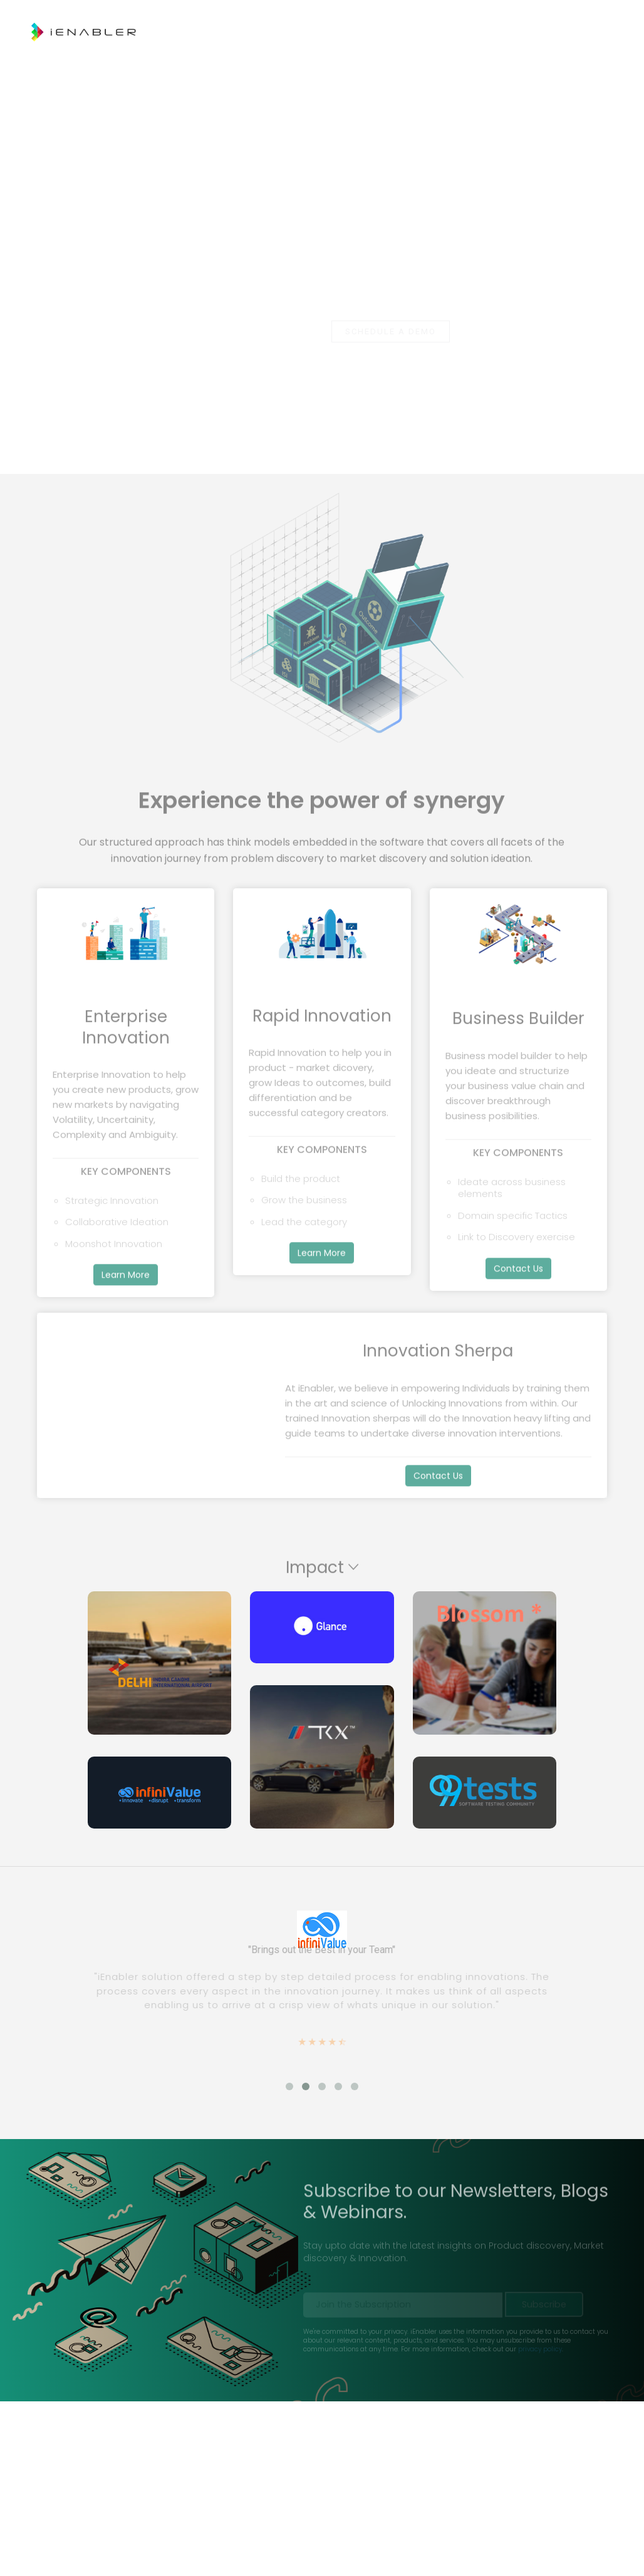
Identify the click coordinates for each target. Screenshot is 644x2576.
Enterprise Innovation (280, 62)
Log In (592, 62)
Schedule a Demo (390, 331)
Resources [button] (455, 62)
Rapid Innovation (167, 62)
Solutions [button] (378, 62)
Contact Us (531, 62)
